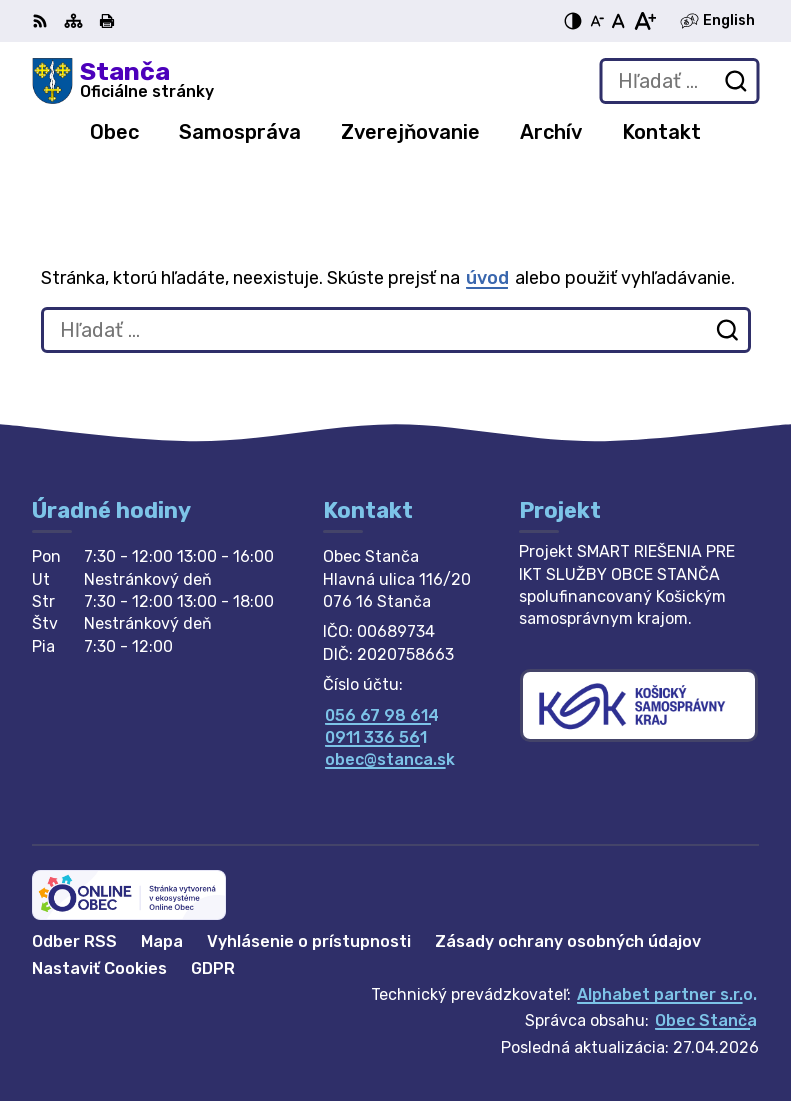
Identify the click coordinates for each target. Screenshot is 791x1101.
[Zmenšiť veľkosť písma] (597, 21)
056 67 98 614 (382, 715)
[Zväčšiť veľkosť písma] (644, 21)
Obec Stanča (706, 1020)
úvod (487, 278)
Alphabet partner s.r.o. (667, 994)
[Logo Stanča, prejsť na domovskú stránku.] (123, 81)
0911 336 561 (376, 737)
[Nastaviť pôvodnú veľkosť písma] (618, 21)
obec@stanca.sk (390, 759)
